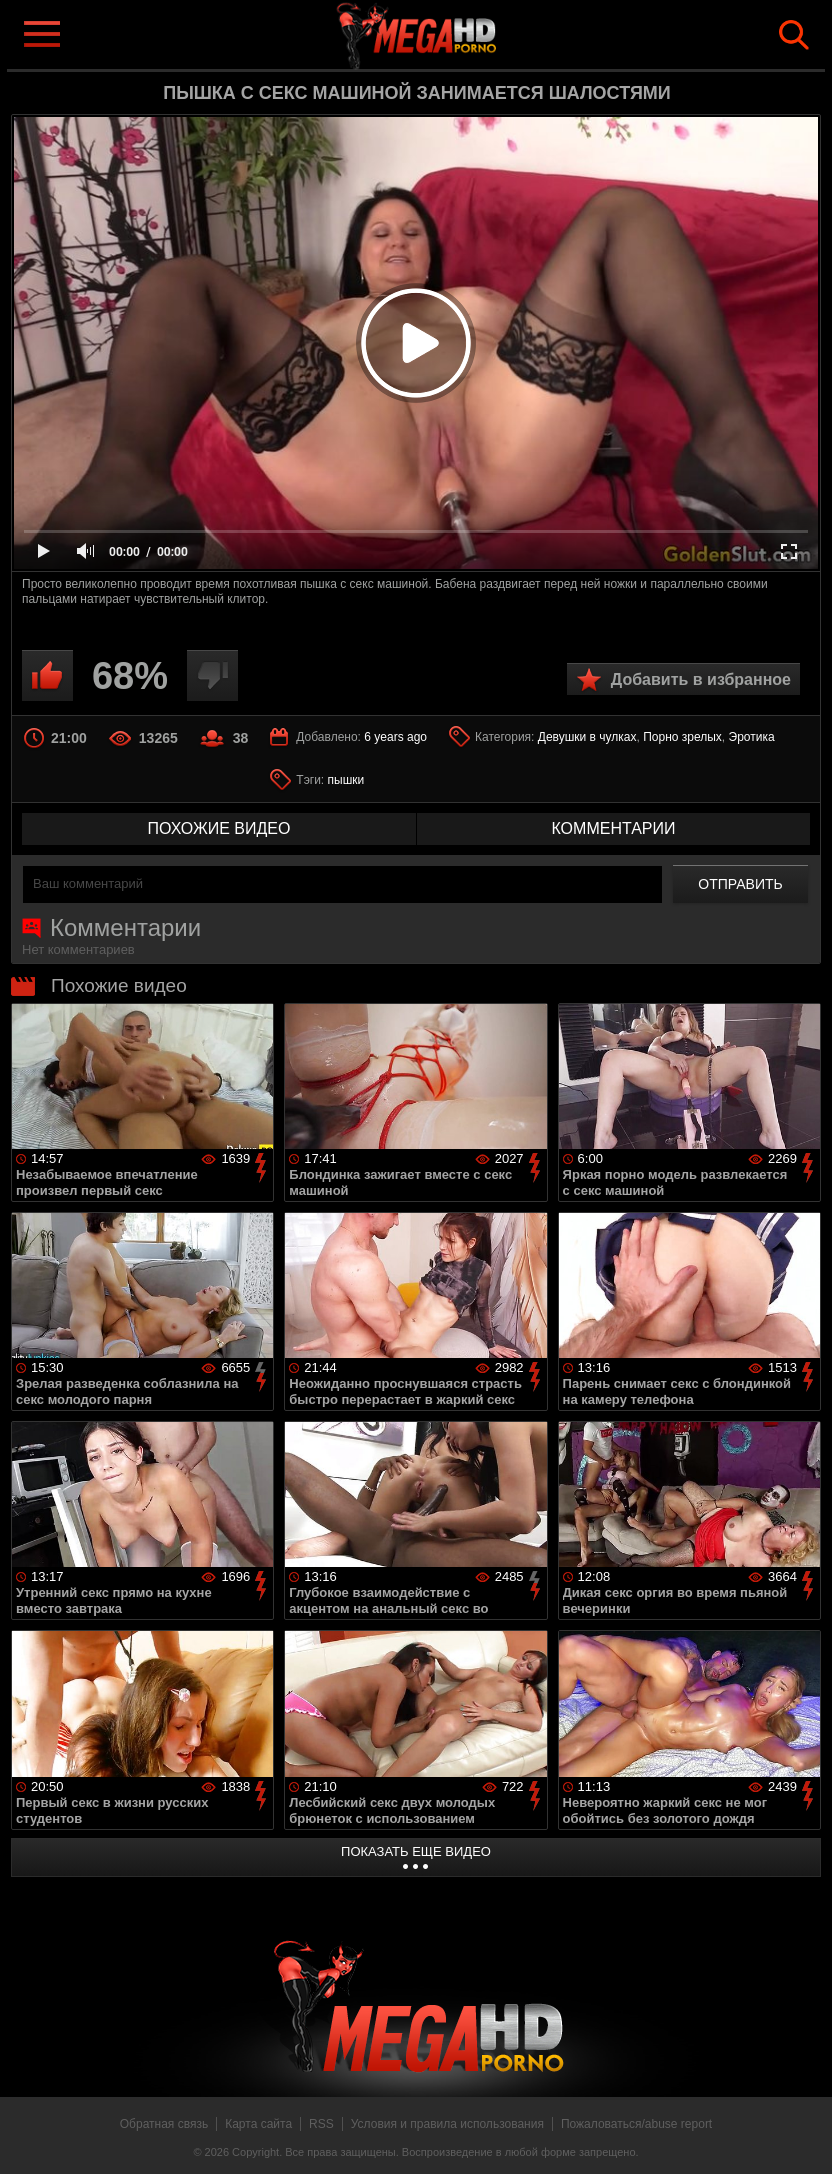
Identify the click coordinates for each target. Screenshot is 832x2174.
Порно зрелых (682, 737)
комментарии (613, 828)
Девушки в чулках (587, 737)
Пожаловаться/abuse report (636, 2124)
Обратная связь (164, 2124)
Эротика (752, 737)
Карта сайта (258, 2124)
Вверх (802, 2137)
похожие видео (219, 828)
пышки (346, 780)
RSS (321, 2124)
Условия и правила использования (447, 2124)
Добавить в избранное (701, 679)
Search (794, 35)
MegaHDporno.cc (448, 33)
